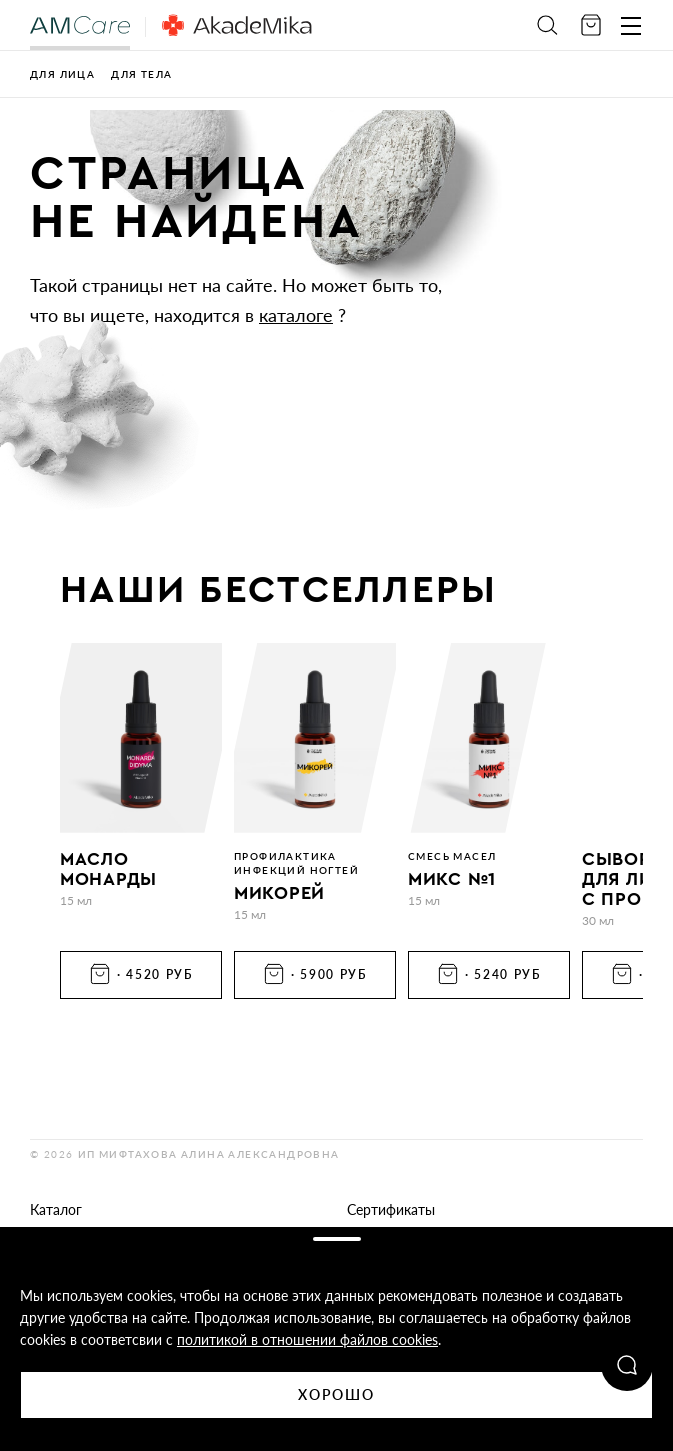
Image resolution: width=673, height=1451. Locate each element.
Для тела (141, 74)
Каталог (56, 1209)
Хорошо (337, 1394)
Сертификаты (391, 1209)
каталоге (296, 315)
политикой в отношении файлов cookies (307, 1339)
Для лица (62, 74)
